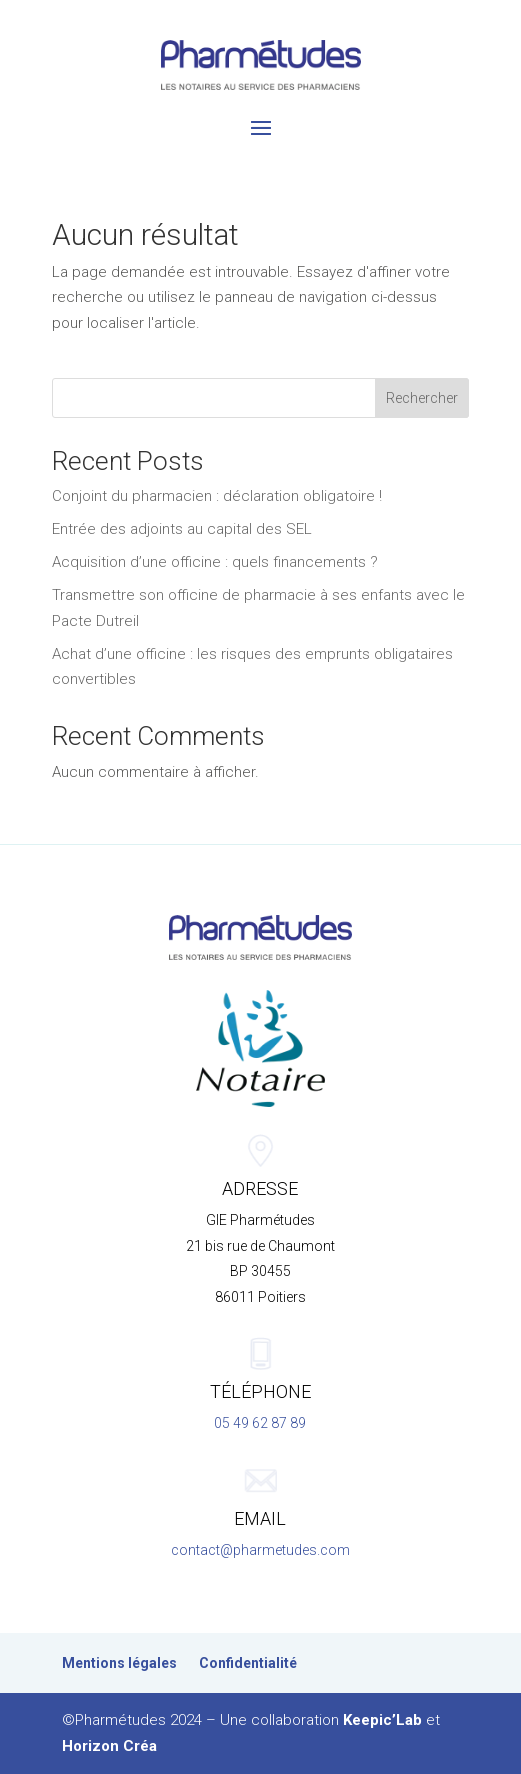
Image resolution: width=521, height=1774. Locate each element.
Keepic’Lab (382, 1720)
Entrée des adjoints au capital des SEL (182, 529)
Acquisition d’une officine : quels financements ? (215, 562)
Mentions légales (119, 1663)
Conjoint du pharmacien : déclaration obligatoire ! (217, 496)
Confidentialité (248, 1663)
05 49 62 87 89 (260, 1423)
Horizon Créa (109, 1746)
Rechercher (422, 398)
